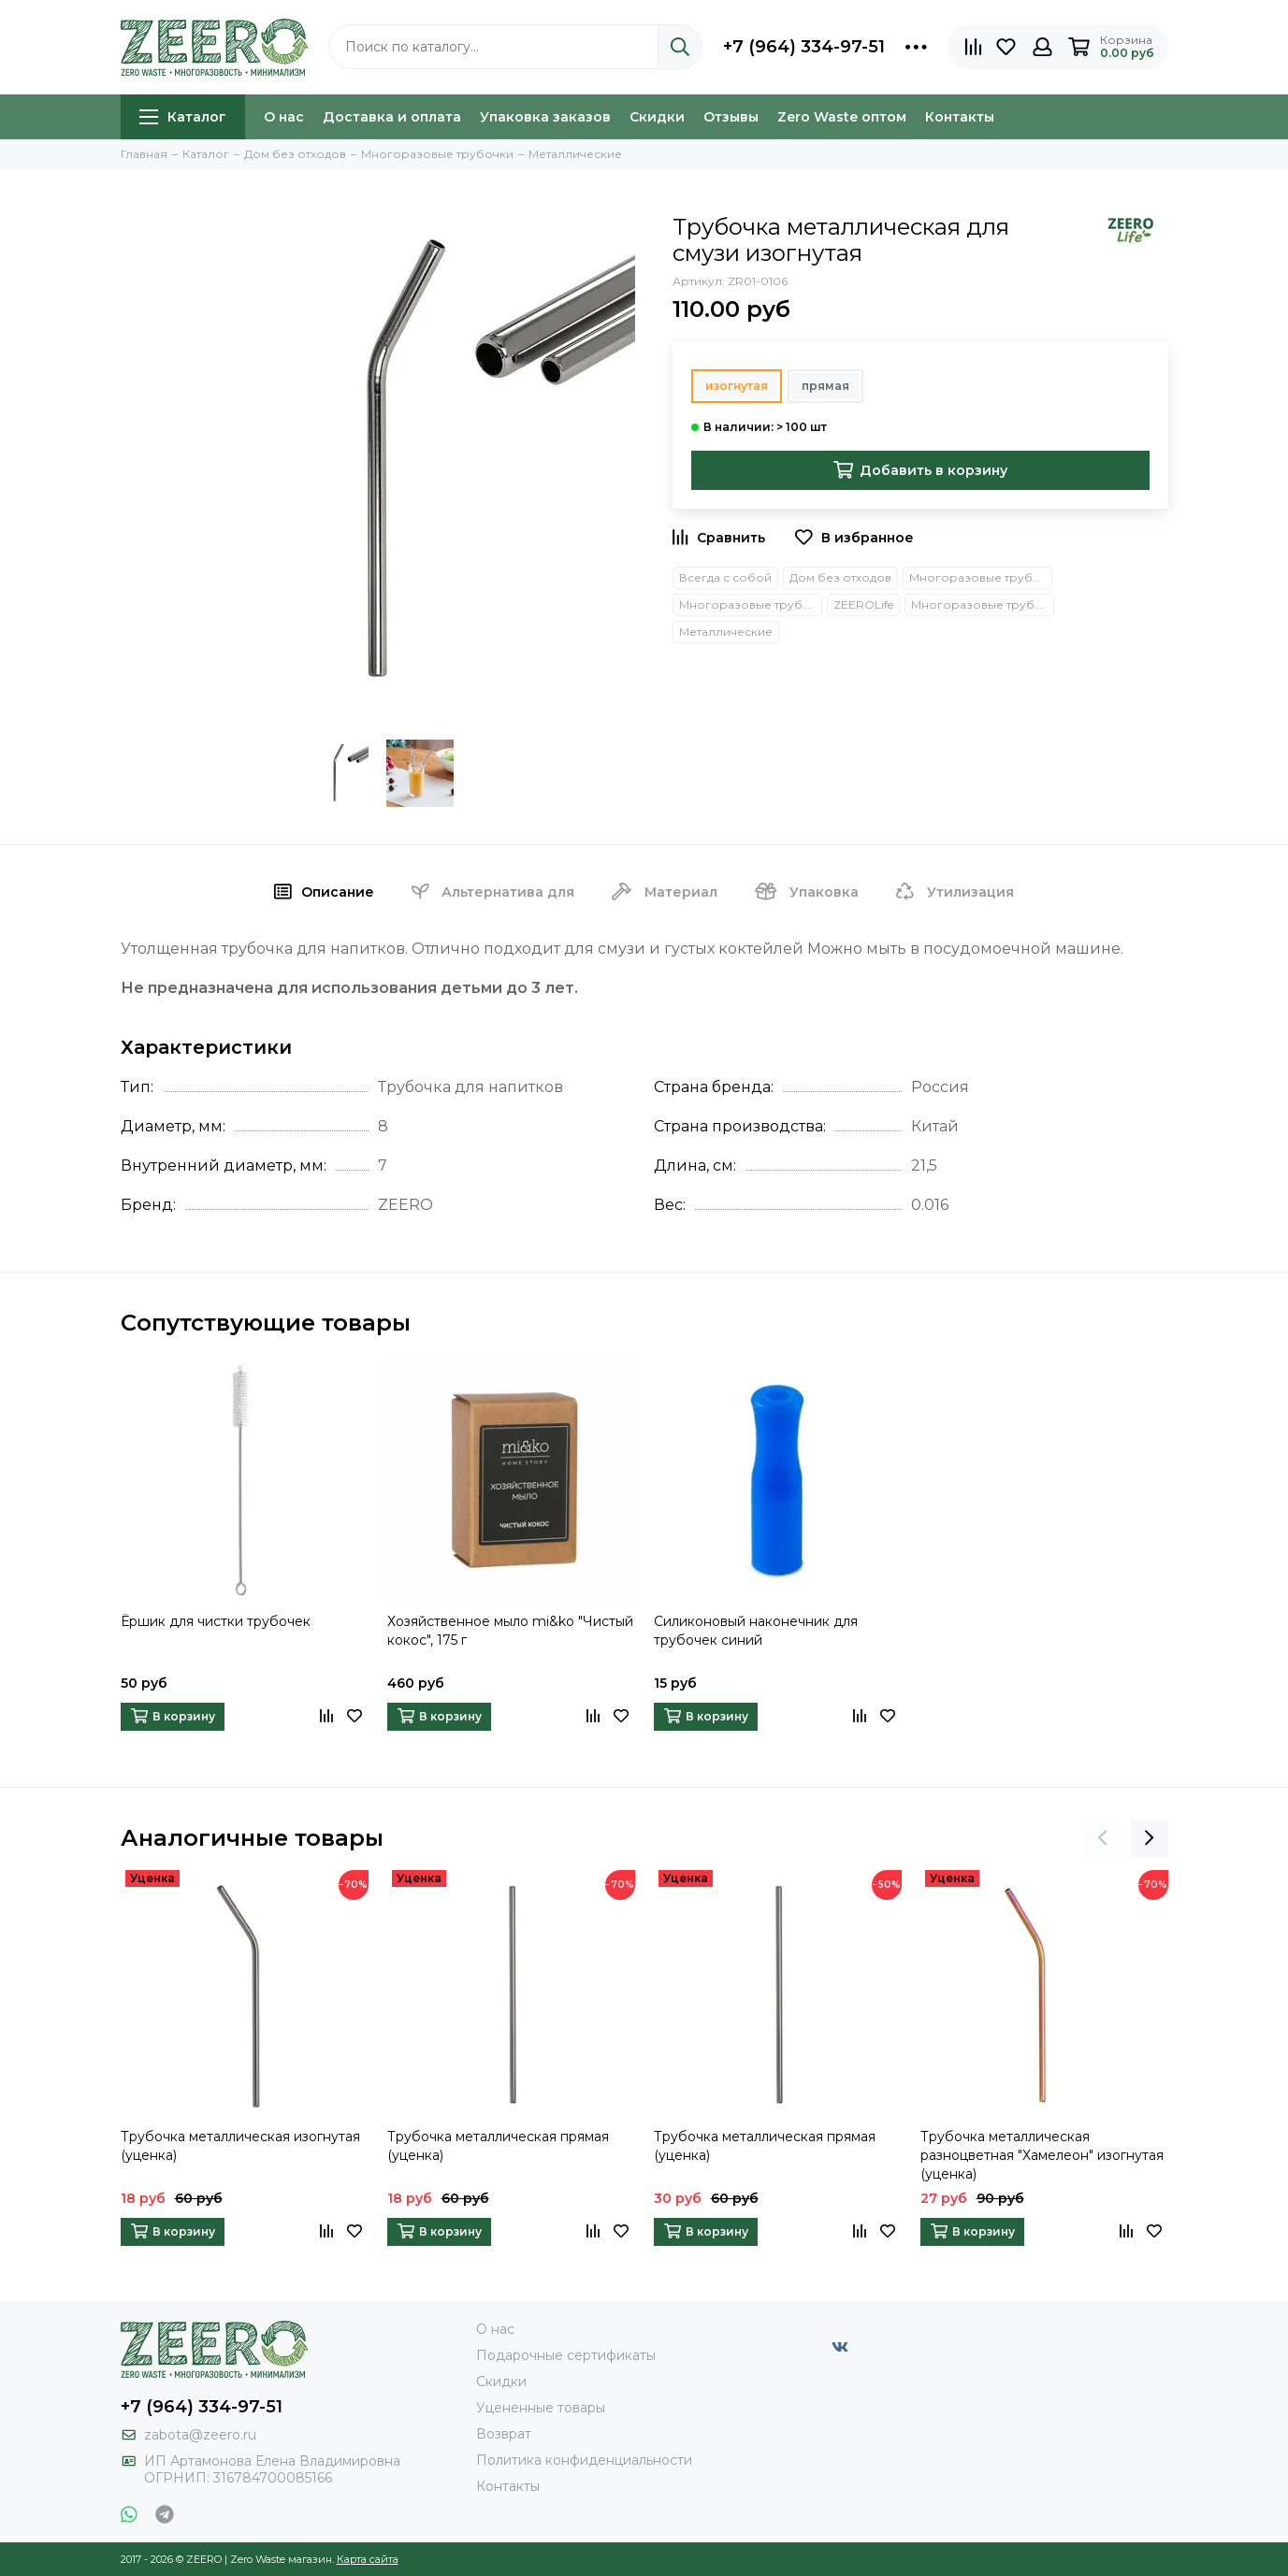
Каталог (182, 116)
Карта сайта (367, 2559)
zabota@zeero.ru (200, 2434)
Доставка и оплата (392, 116)
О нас (284, 116)
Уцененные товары (540, 2407)
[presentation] (1103, 1838)
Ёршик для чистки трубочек (216, 1621)
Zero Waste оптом (841, 116)
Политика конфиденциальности (584, 2460)
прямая (825, 386)
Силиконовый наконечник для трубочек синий (756, 1630)
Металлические (726, 632)
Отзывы (731, 116)
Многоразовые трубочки (750, 604)
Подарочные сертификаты (566, 2355)
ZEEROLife (863, 604)
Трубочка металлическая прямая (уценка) (498, 2146)
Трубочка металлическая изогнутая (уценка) (240, 2146)
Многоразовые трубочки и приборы (980, 577)
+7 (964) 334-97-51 (804, 46)
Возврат (503, 2433)
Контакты (959, 116)
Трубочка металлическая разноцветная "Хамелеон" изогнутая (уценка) (1042, 2155)
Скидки (657, 116)
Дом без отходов (840, 577)
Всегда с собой (725, 577)
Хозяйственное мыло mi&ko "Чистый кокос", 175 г (510, 1630)
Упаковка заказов (545, 116)
